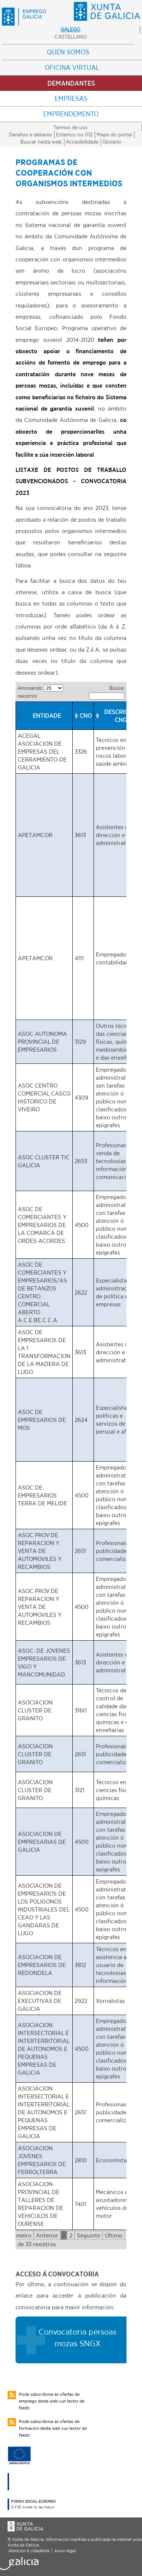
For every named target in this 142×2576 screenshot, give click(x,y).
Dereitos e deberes (30, 134)
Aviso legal (65, 2550)
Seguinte (88, 2235)
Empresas (71, 98)
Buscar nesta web (41, 142)
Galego (70, 29)
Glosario (112, 142)
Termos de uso (70, 127)
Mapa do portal (114, 134)
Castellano (71, 37)
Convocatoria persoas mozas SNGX (77, 2337)
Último (113, 2235)
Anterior (47, 2235)
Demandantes (71, 83)
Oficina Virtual (72, 67)
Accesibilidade (82, 142)
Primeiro (20, 2235)
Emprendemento (71, 113)
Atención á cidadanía (28, 2550)
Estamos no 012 (74, 134)
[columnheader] (44, 716)
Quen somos (68, 52)
